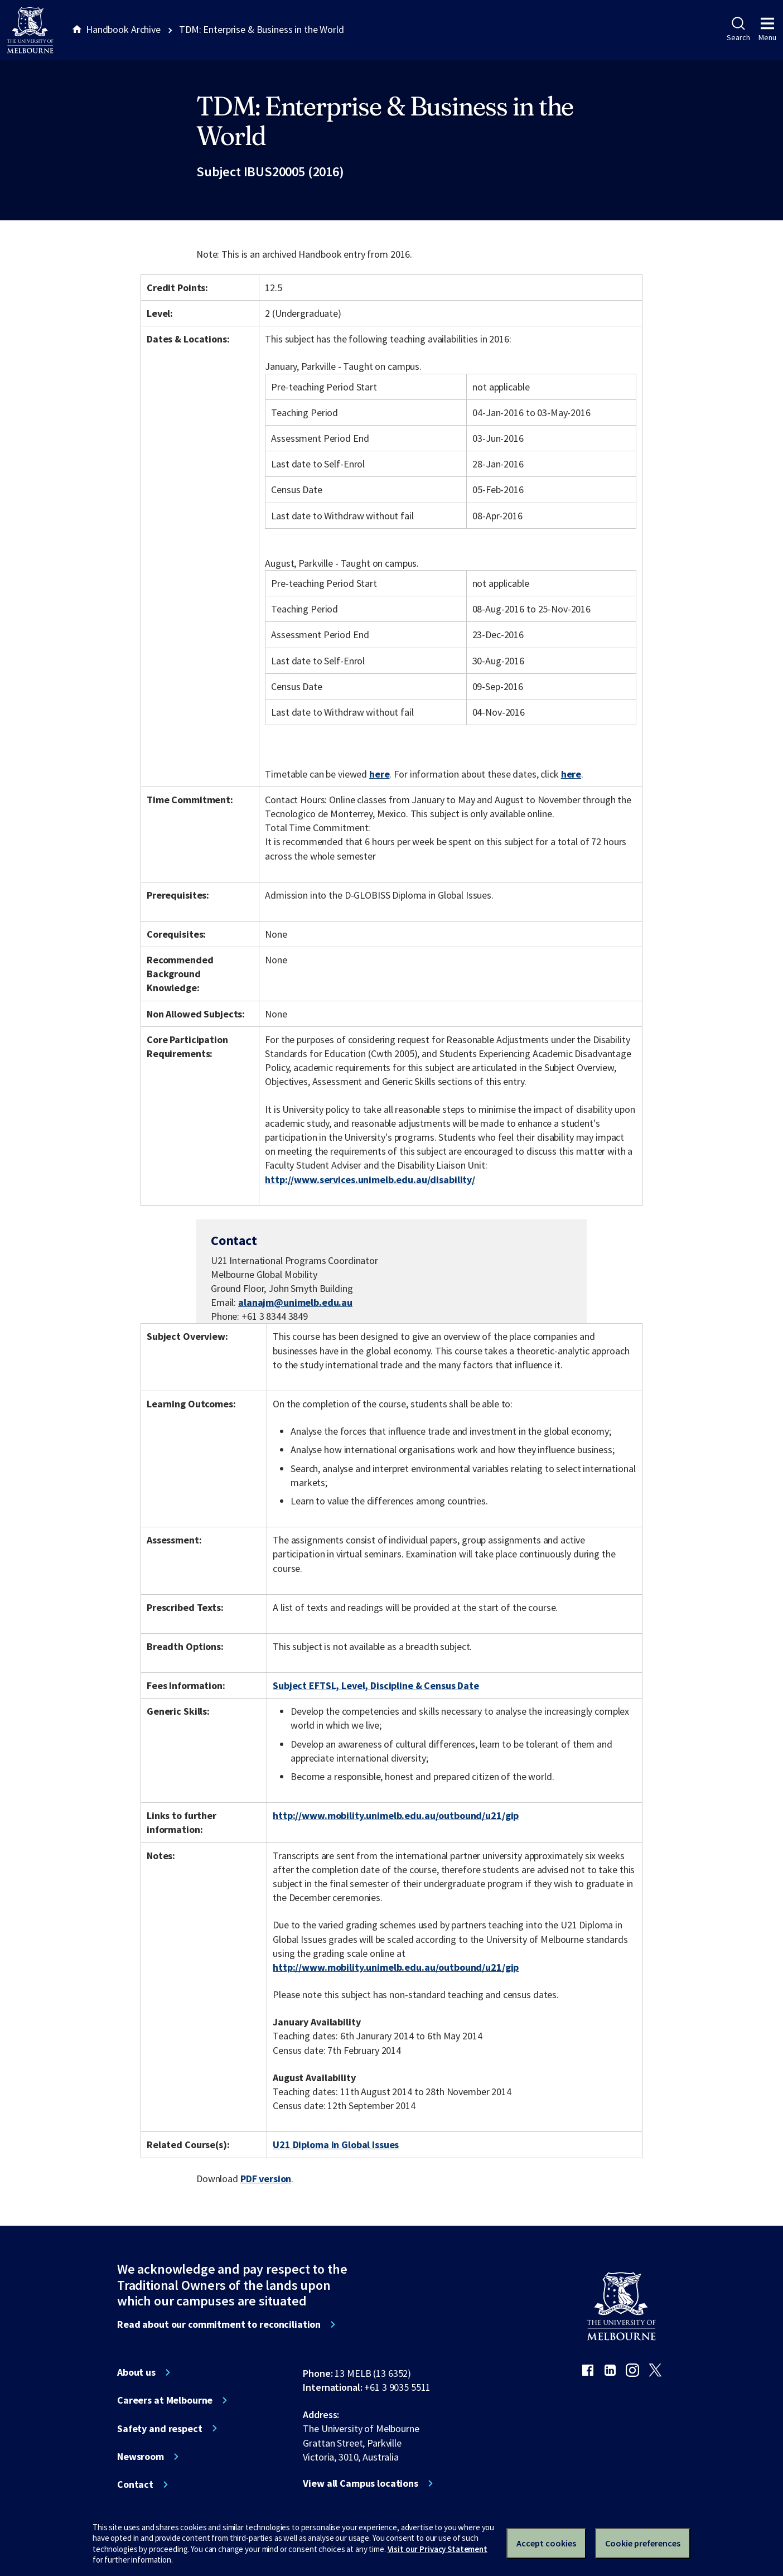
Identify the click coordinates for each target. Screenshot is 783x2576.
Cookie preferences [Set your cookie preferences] (642, 2543)
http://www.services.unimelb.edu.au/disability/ (370, 1179)
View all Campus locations (360, 2483)
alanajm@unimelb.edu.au (295, 1302)
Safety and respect (159, 2429)
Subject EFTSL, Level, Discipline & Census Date (376, 1685)
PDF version (266, 2178)
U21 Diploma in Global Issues (336, 2144)
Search (738, 29)
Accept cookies (546, 2543)
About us (136, 2372)
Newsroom (140, 2456)
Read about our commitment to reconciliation (219, 2324)
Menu (767, 29)
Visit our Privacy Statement (437, 2549)
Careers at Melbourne (164, 2400)
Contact (135, 2484)
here (379, 774)
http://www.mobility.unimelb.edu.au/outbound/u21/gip (396, 1815)
